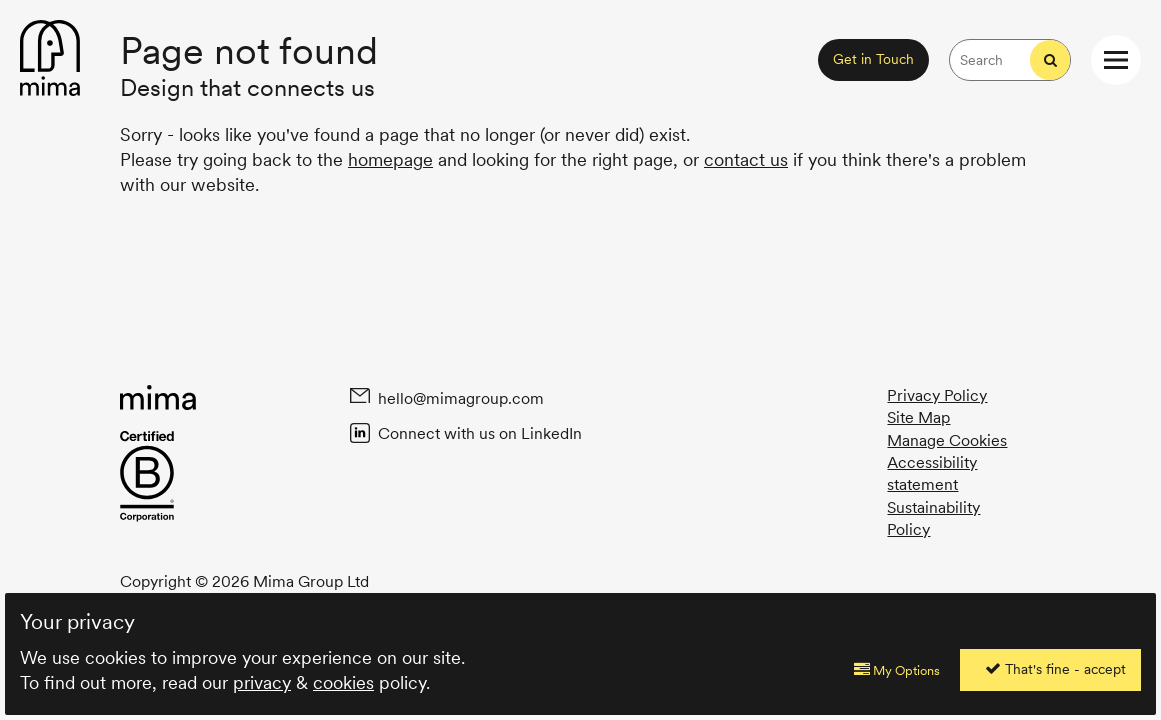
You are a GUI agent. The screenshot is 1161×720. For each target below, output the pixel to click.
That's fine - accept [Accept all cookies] (1055, 668)
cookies (343, 682)
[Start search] (1050, 60)
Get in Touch (873, 59)
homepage (390, 159)
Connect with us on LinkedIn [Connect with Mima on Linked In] (478, 433)
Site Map (918, 417)
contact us (746, 159)
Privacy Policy (937, 395)
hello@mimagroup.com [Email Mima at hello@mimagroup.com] (459, 398)
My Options (897, 669)
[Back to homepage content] (50, 60)
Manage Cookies (947, 440)
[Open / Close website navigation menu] (1116, 60)
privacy (262, 682)
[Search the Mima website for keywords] (990, 60)
